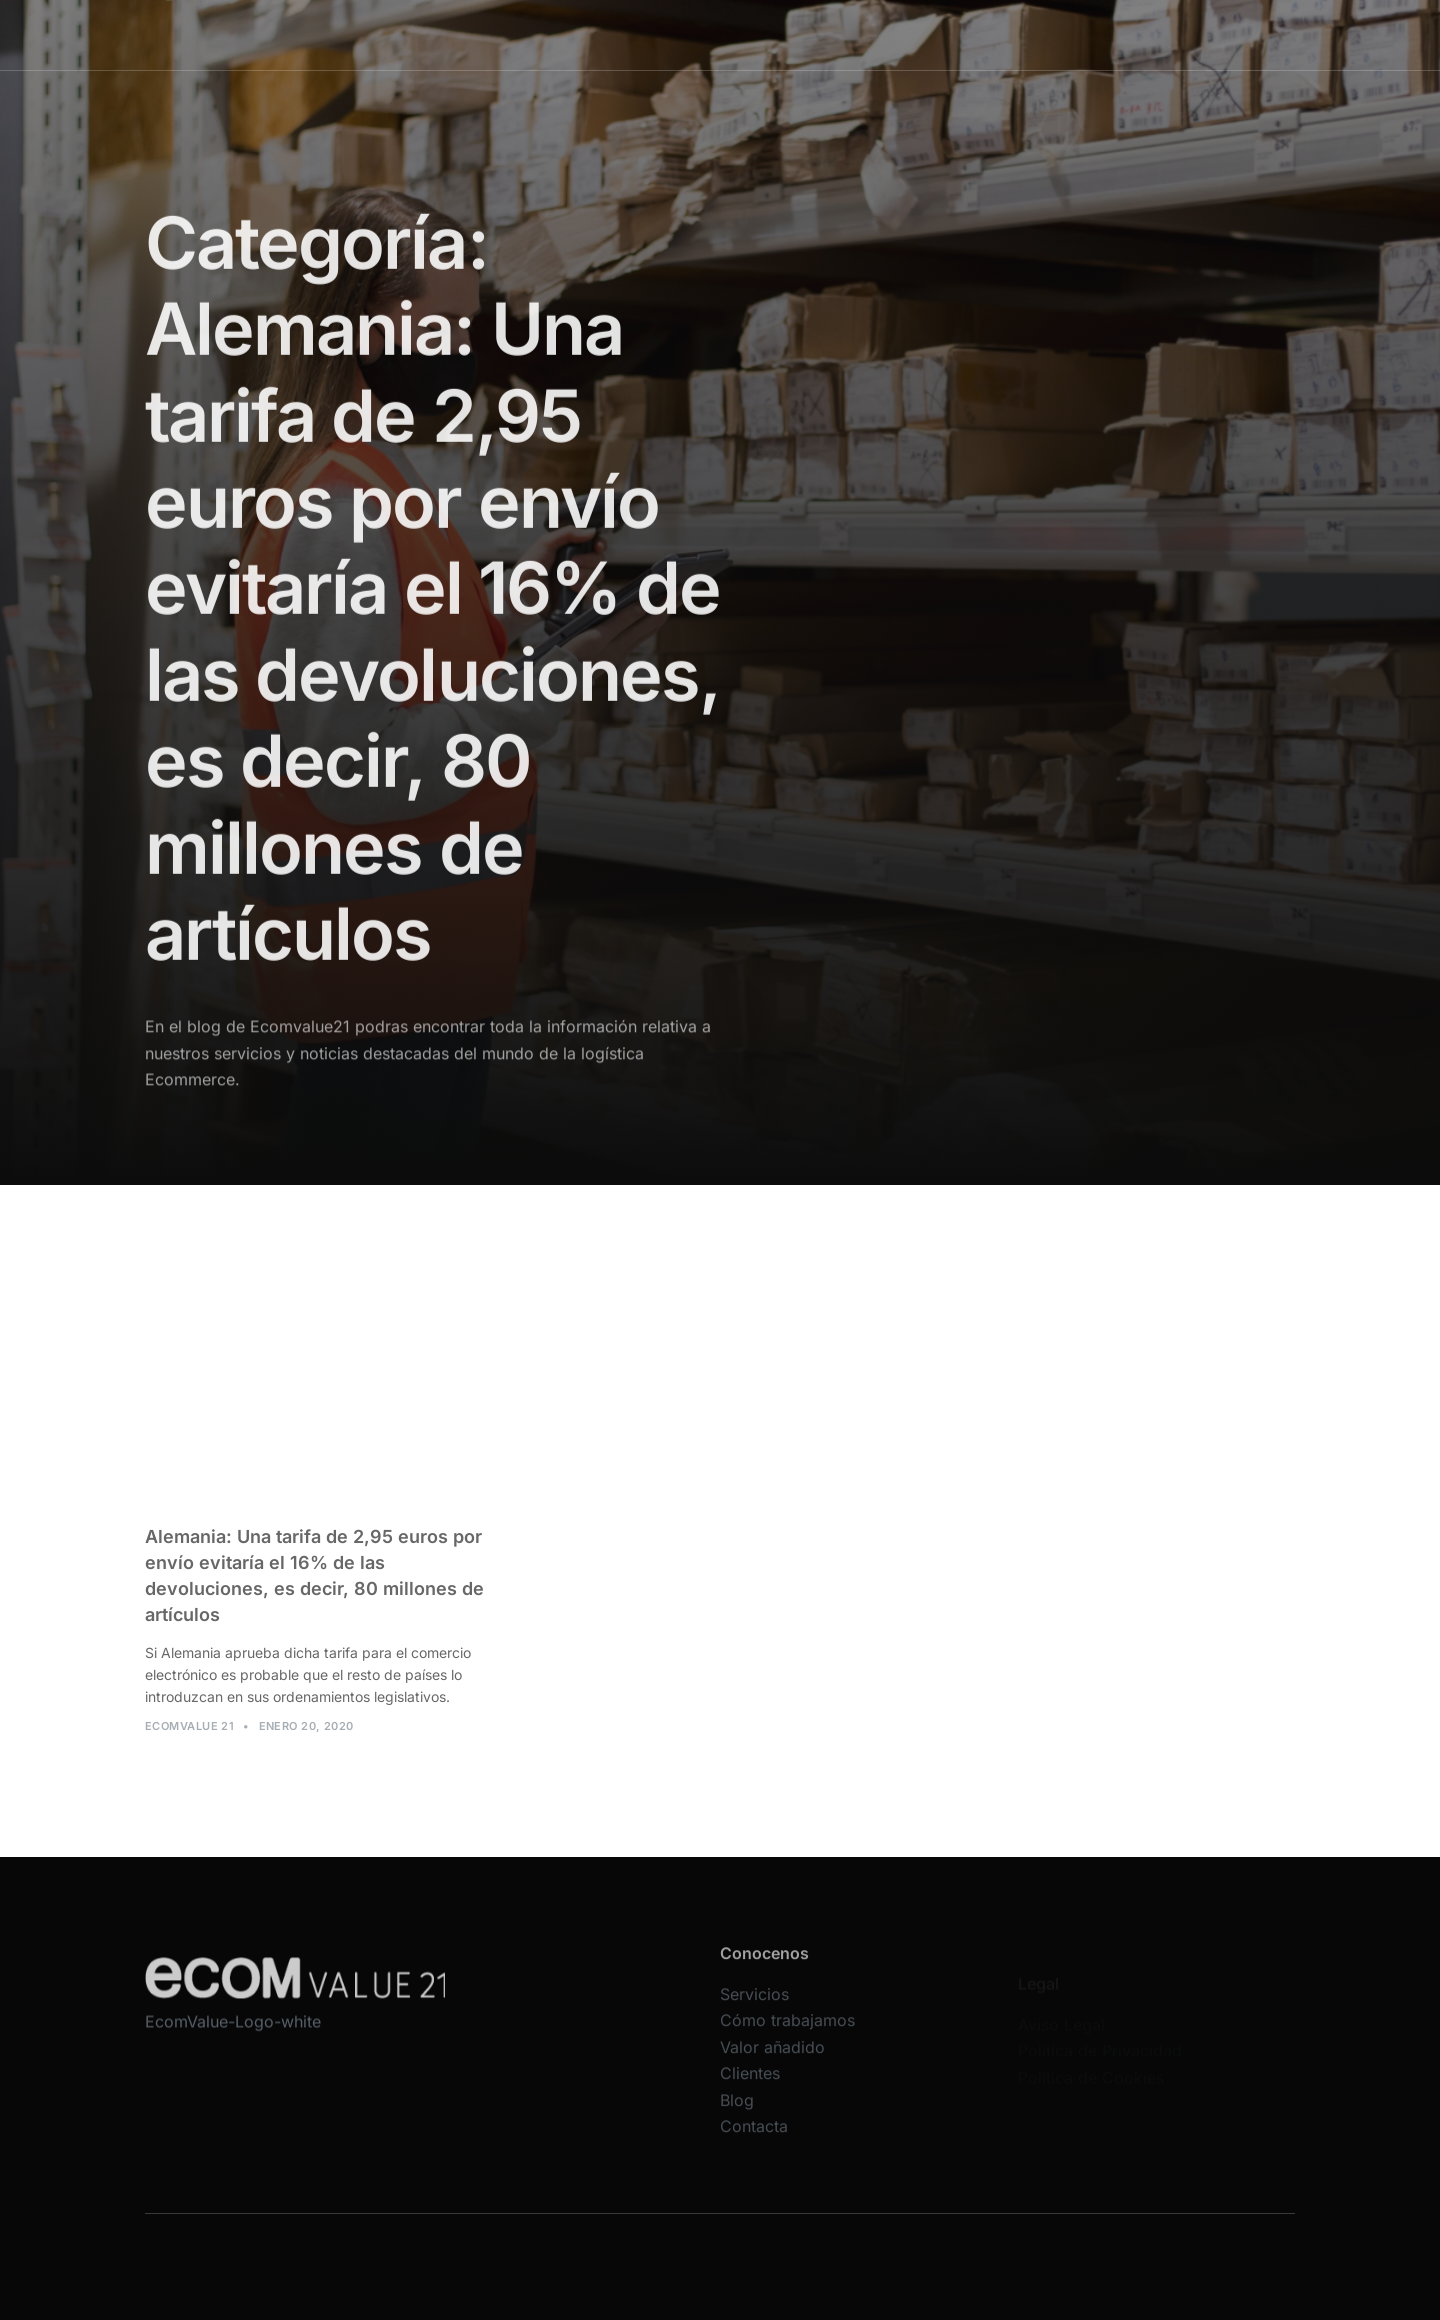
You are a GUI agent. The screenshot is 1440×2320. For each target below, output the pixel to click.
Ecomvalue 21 (189, 1737)
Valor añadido (842, 34)
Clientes (945, 34)
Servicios (588, 34)
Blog (1018, 34)
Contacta (1093, 34)
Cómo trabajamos (707, 34)
